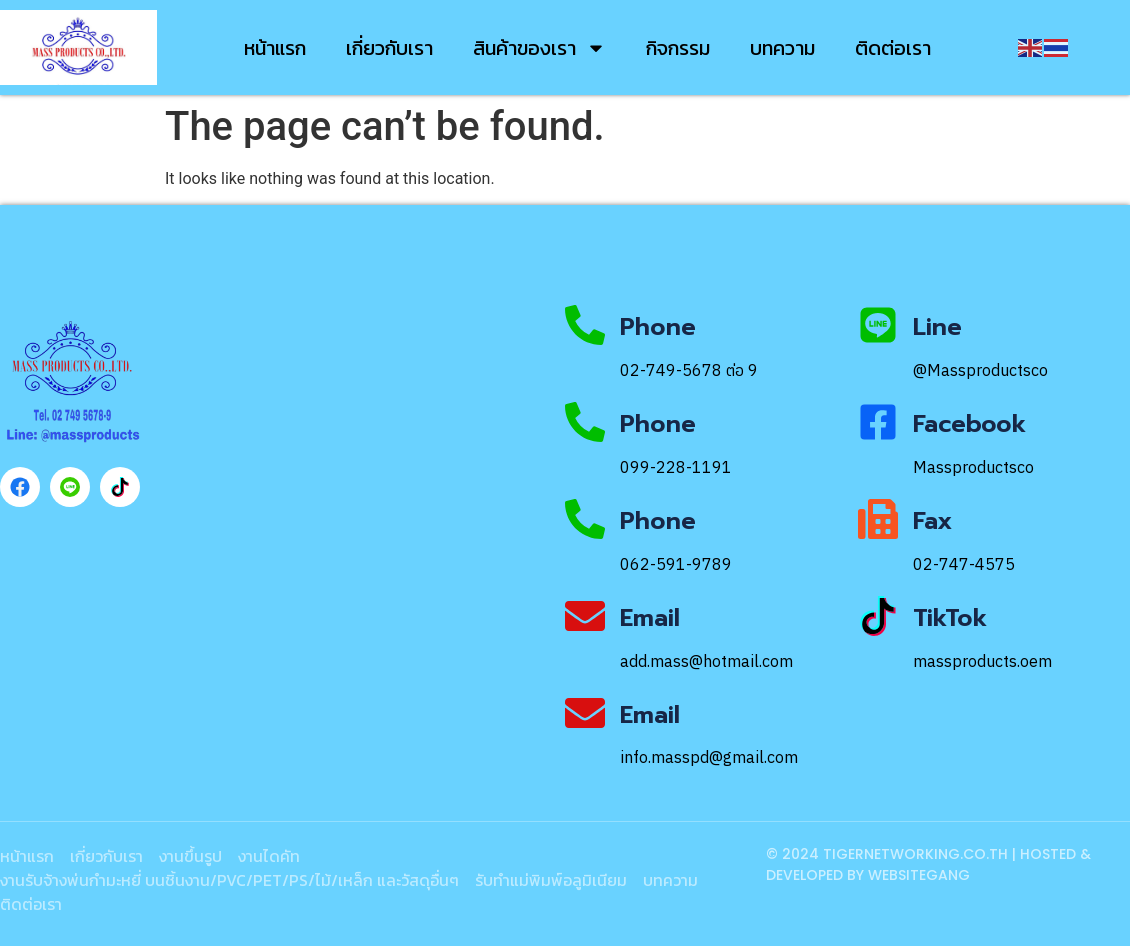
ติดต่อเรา (893, 48)
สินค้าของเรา (539, 48)
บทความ (782, 48)
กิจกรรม (678, 48)
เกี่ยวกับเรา (389, 48)
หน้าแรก (275, 48)
